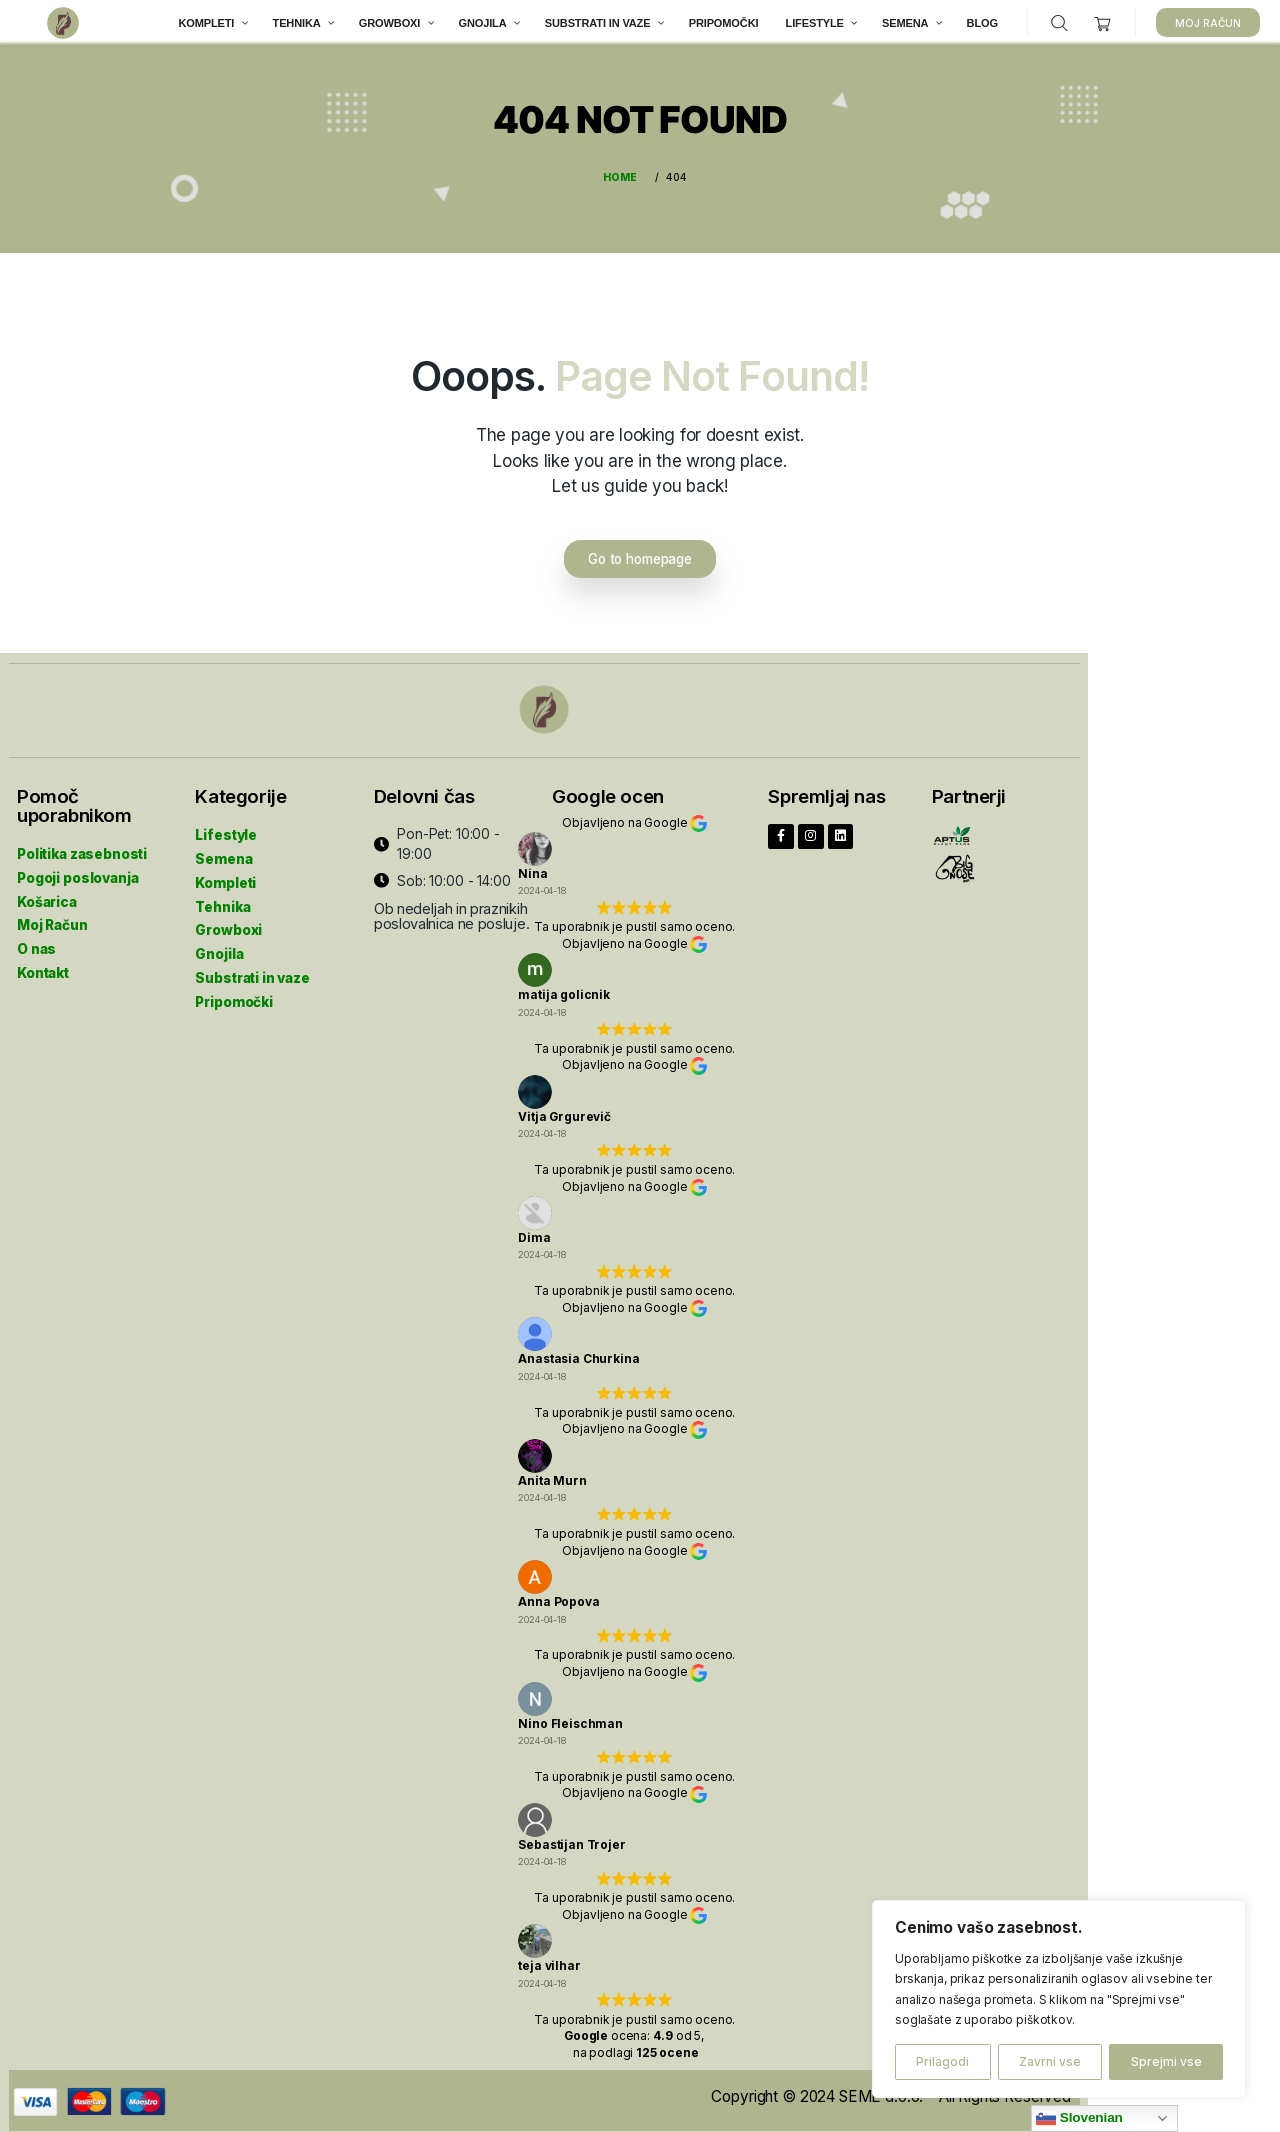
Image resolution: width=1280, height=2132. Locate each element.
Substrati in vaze (252, 970)
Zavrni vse (1050, 2061)
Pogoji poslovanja (77, 870)
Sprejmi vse (1166, 2061)
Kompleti (225, 875)
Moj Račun (52, 917)
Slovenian (1079, 2118)
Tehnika (222, 899)
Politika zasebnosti (82, 846)
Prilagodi (942, 2061)
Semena (223, 851)
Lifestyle (226, 827)
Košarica (47, 893)
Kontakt (43, 965)
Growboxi (228, 922)
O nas (36, 941)
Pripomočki (234, 994)
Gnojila (219, 946)
